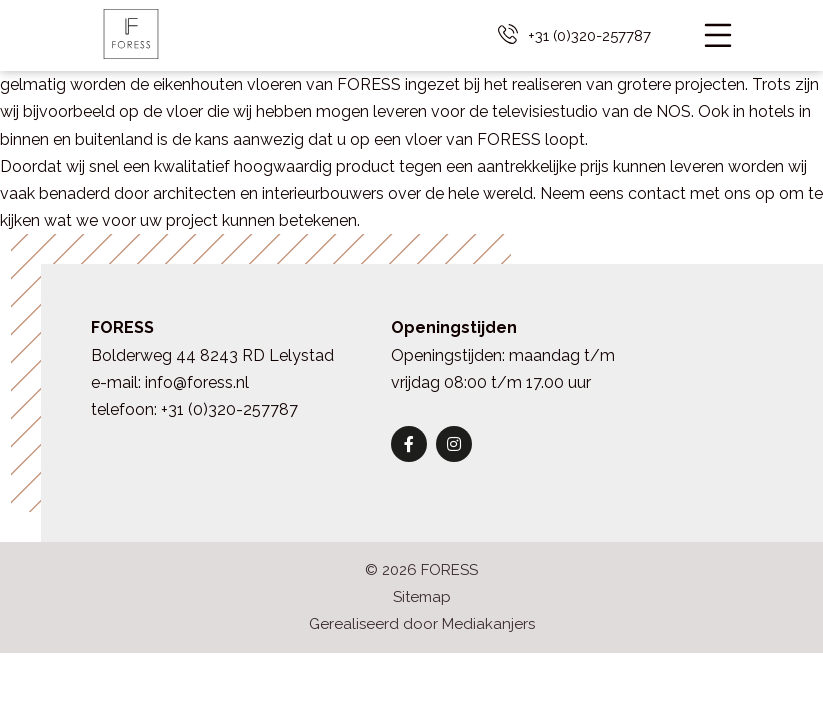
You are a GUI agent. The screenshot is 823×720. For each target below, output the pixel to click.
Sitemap (422, 597)
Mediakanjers (488, 624)
